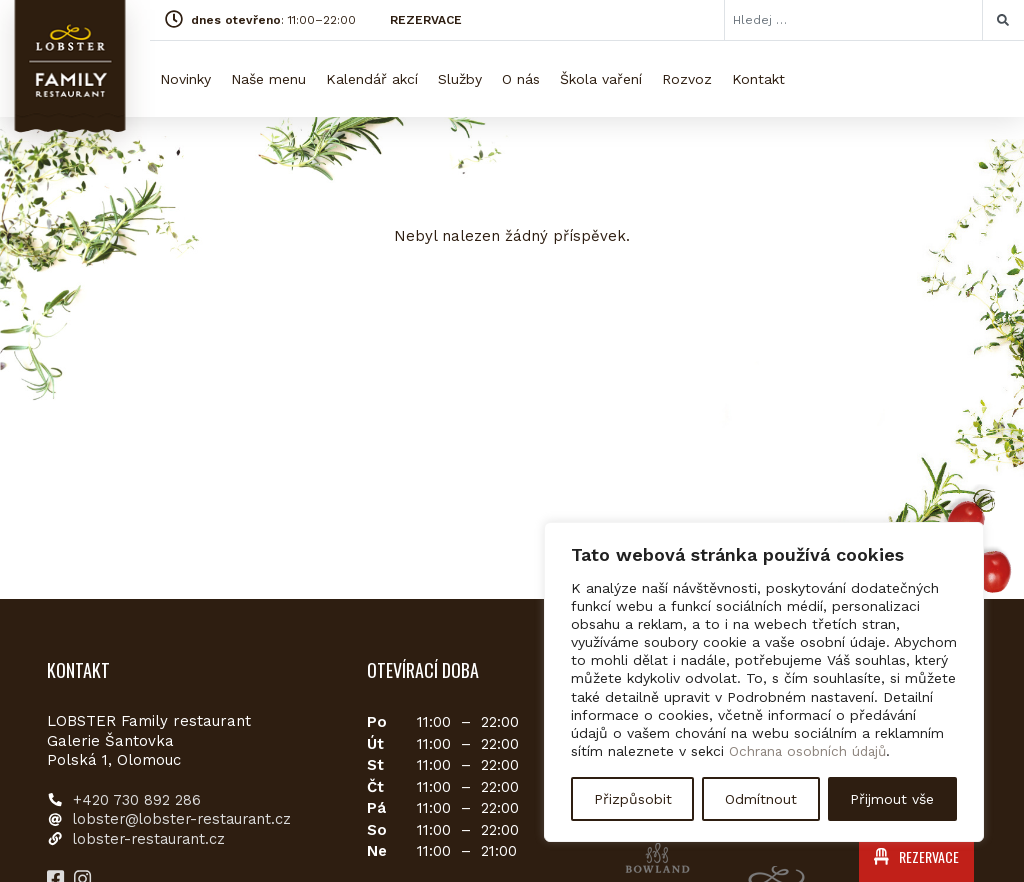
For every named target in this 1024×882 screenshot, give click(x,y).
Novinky (185, 79)
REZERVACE (426, 20)
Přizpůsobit (633, 799)
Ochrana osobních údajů (810, 752)
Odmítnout (761, 799)
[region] (764, 682)
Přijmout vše (892, 799)
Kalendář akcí (372, 79)
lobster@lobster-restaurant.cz (186, 819)
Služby (460, 79)
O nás (521, 79)
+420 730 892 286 (137, 800)
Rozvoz (687, 79)
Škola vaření (601, 79)
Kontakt (758, 79)
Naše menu (268, 79)
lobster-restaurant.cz (152, 839)
